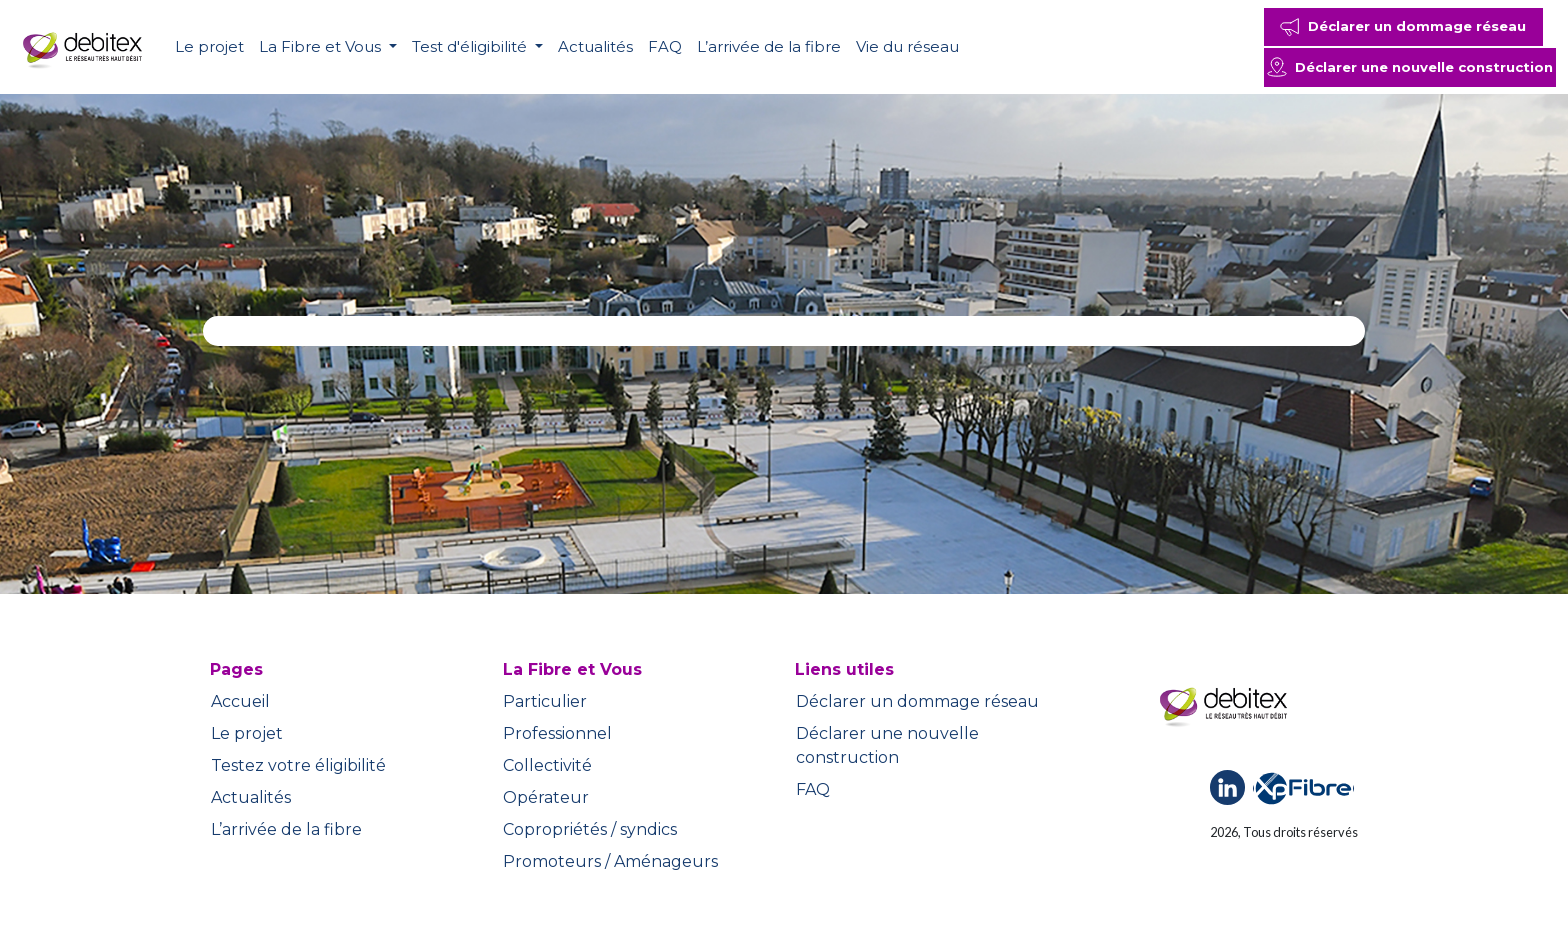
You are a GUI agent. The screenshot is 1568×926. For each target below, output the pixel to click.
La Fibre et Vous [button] (322, 46)
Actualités (595, 46)
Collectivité (547, 765)
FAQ (665, 46)
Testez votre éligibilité (298, 765)
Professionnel (557, 733)
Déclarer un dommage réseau (917, 701)
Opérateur (546, 797)
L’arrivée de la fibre (769, 46)
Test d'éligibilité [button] (471, 46)
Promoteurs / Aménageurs (610, 861)
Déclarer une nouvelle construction (887, 745)
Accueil (240, 701)
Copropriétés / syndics (590, 829)
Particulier (545, 701)
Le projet (209, 46)
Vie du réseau (907, 46)
